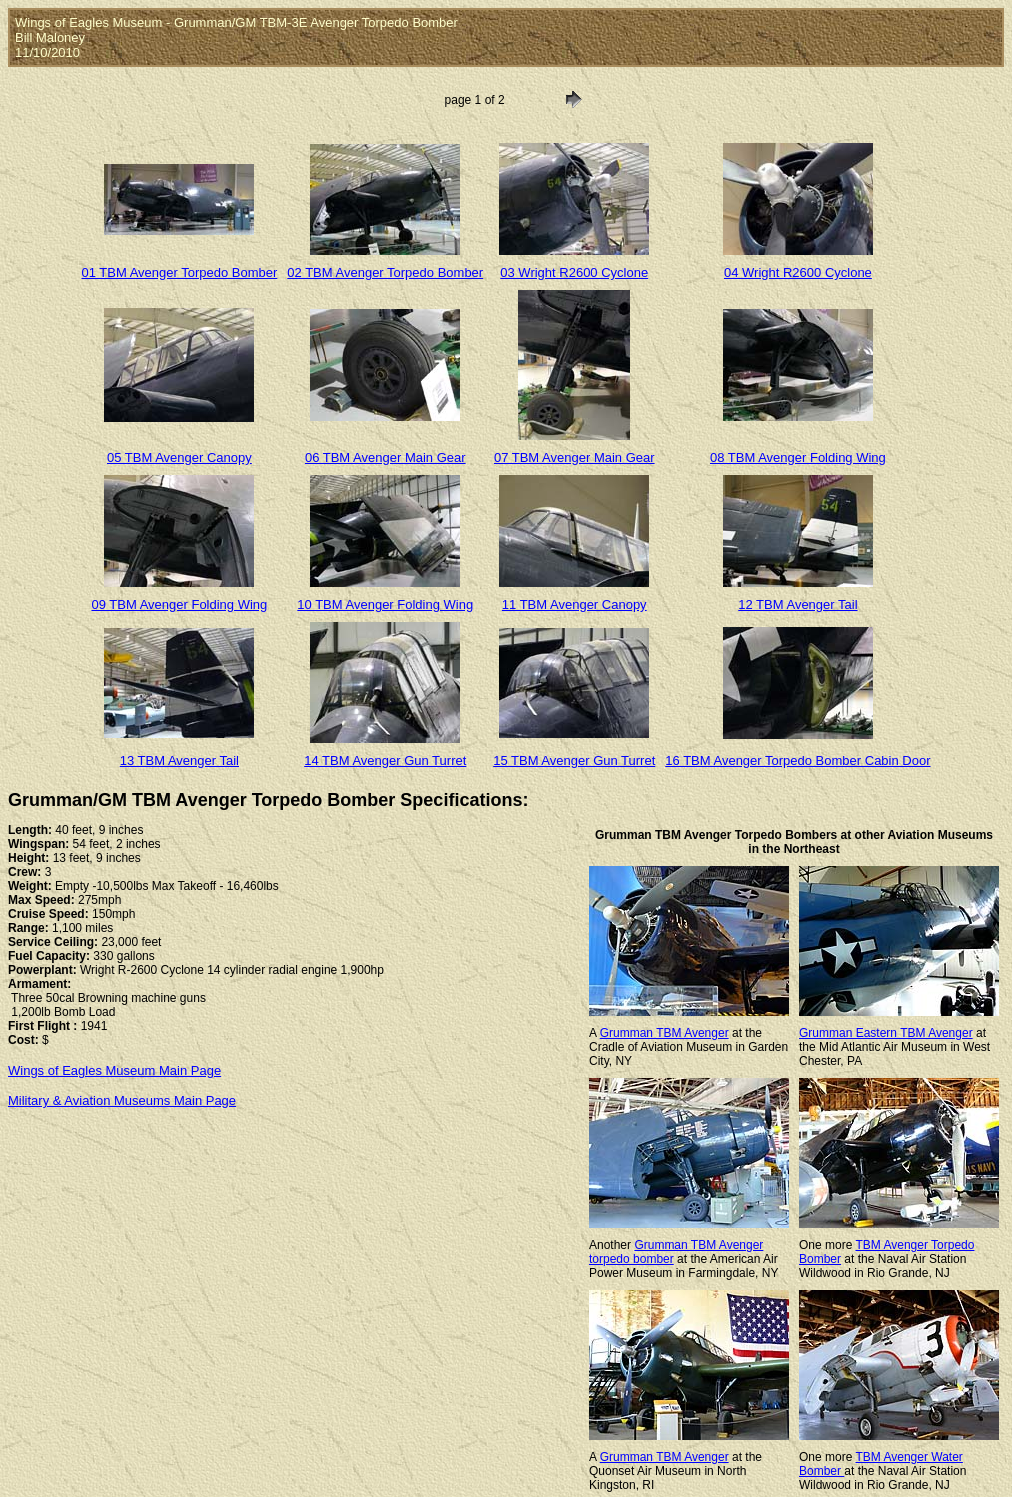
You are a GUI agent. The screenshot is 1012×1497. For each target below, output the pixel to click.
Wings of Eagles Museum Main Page (114, 1070)
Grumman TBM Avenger (664, 1033)
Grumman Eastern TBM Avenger (886, 1033)
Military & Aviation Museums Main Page (122, 1100)
